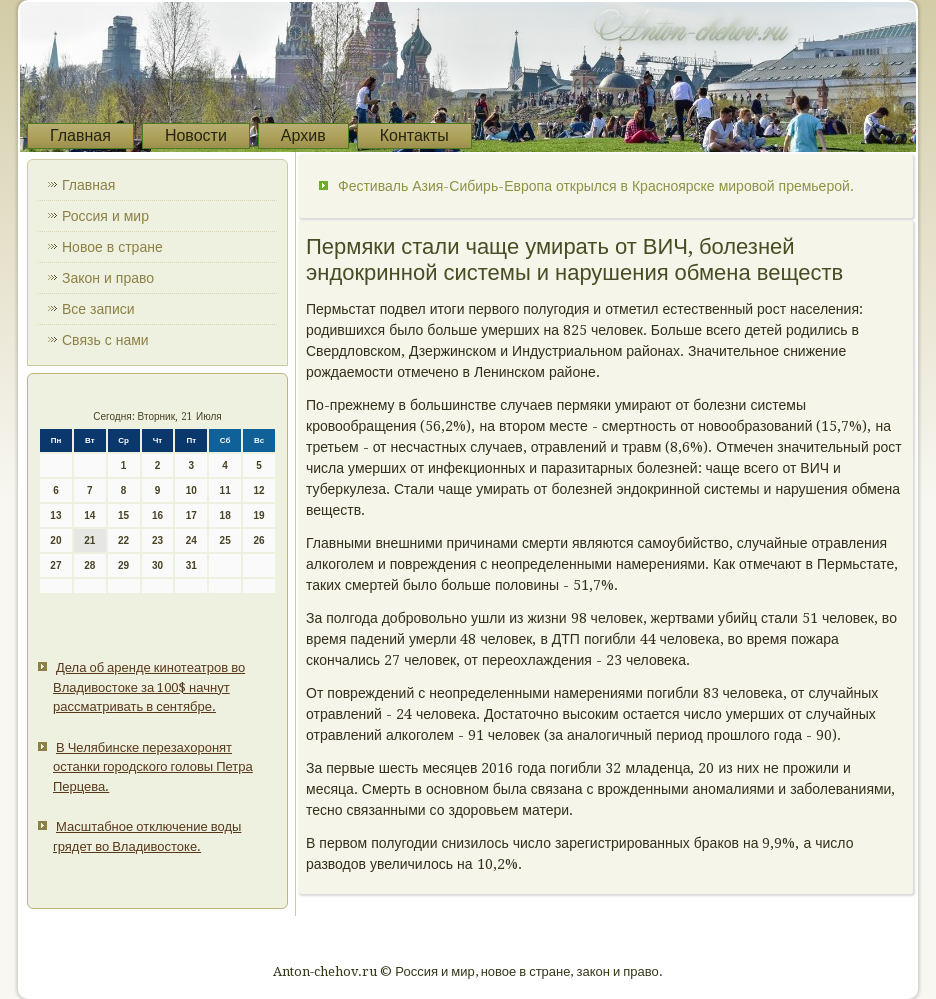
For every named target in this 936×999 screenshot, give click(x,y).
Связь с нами (105, 340)
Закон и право (108, 278)
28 (89, 565)
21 (89, 540)
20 (55, 540)
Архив (303, 135)
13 (55, 515)
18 (225, 515)
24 (191, 540)
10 (191, 490)
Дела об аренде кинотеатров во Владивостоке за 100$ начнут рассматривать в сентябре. (149, 687)
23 (157, 540)
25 (225, 540)
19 (258, 515)
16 (157, 515)
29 (123, 565)
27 (55, 565)
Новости (196, 135)
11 (225, 490)
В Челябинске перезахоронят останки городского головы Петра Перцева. (153, 767)
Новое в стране (112, 247)
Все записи (98, 309)
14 (89, 515)
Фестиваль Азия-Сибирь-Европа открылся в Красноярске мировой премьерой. (596, 186)
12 (258, 490)
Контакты (414, 135)
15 (123, 515)
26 (258, 540)
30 (157, 565)
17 (191, 515)
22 (123, 540)
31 (191, 565)
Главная (80, 135)
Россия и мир (105, 216)
